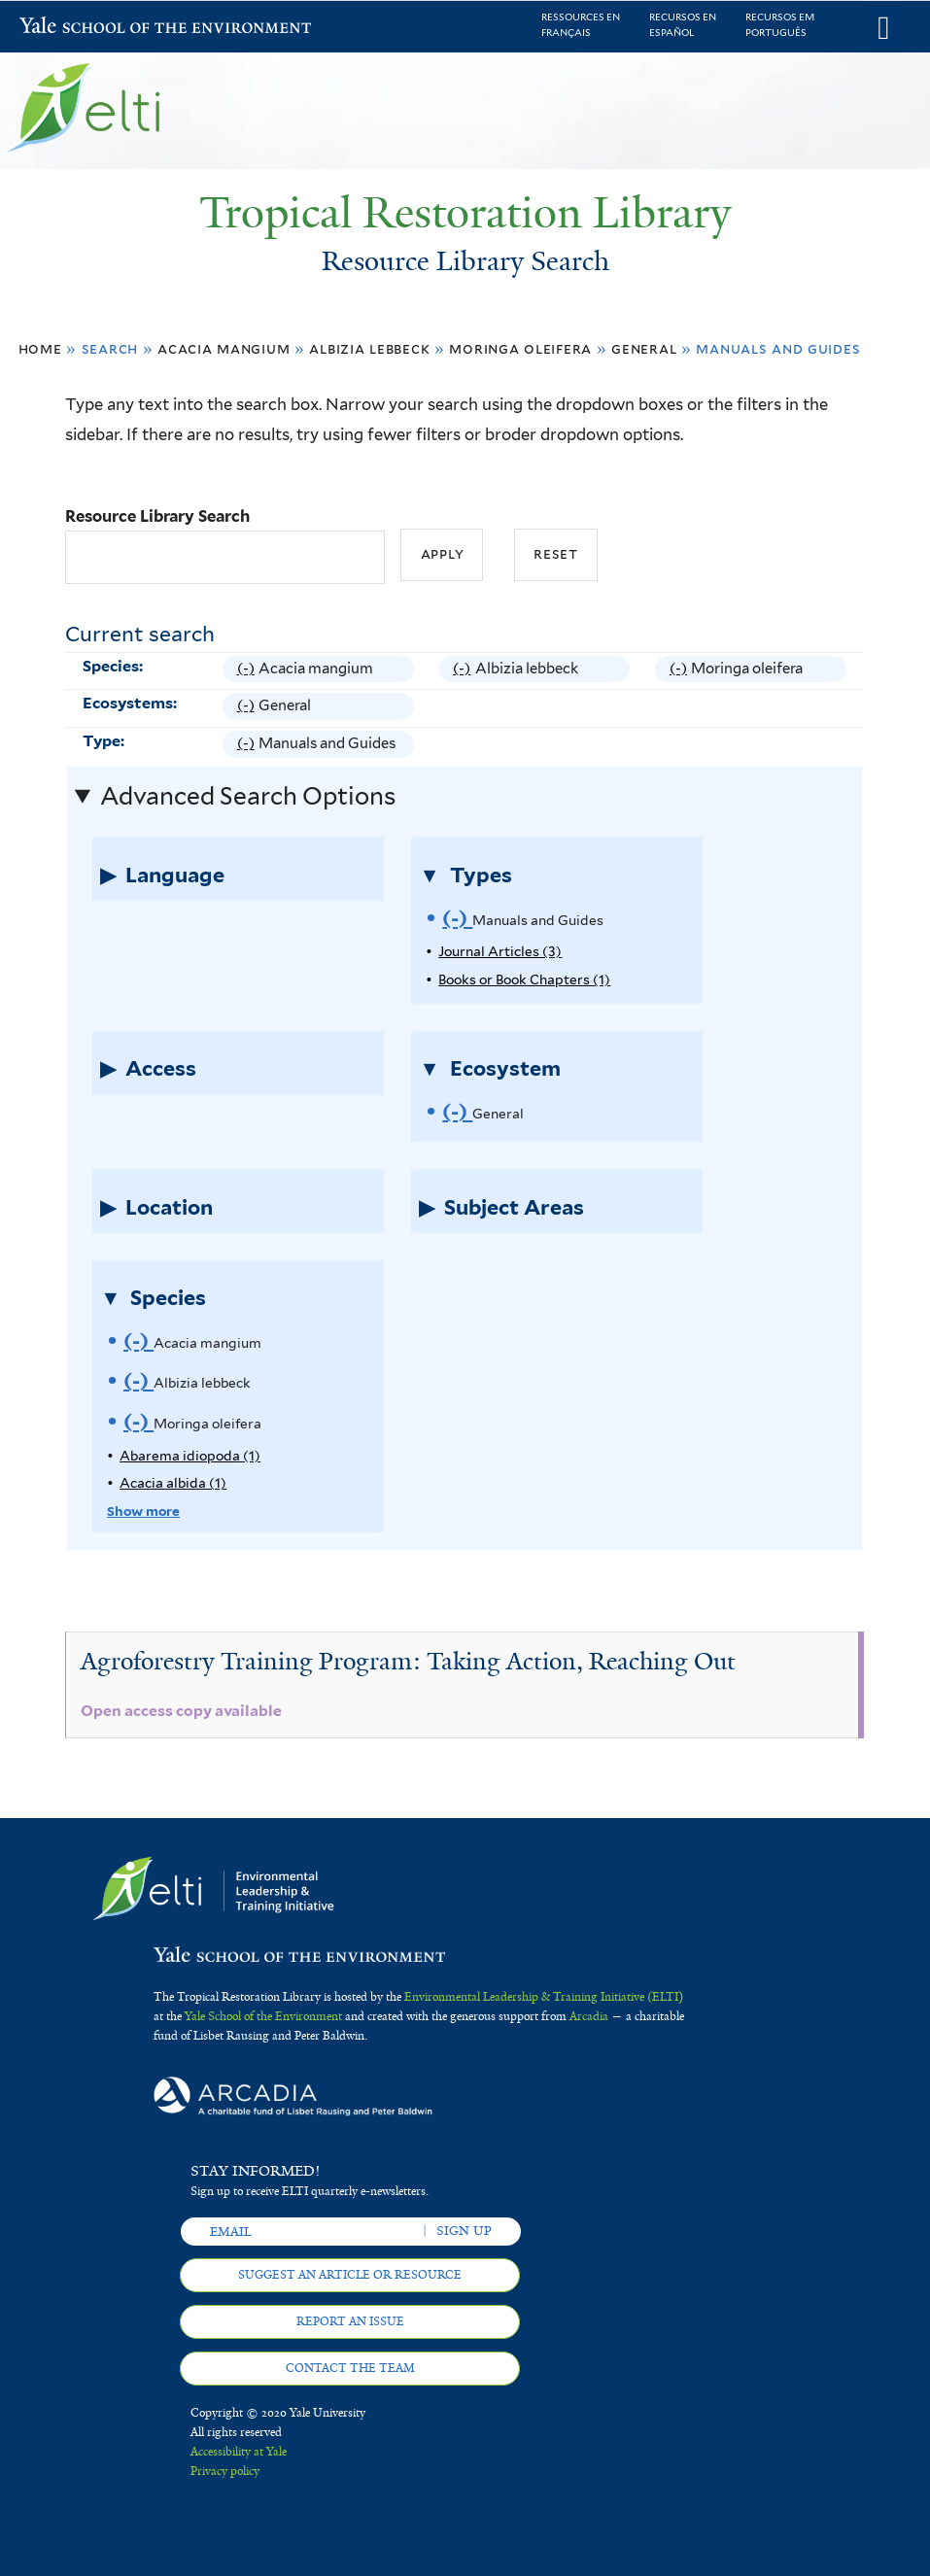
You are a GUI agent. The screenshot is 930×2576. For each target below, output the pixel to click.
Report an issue (350, 2321)
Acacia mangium (223, 348)
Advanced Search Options (248, 795)
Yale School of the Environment (70, 27)
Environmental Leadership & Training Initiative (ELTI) (543, 1997)
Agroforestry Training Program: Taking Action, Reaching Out (408, 1661)
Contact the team (350, 2368)
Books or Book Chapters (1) (524, 979)
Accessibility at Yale (238, 2451)
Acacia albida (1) (173, 1483)
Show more (143, 1511)
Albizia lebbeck (369, 348)
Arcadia (588, 2016)
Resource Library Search (157, 516)
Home (40, 348)
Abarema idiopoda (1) (190, 1455)
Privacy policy (224, 2471)
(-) (247, 669)
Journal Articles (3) (500, 951)
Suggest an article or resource (350, 2275)
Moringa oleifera (520, 348)
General (643, 348)
